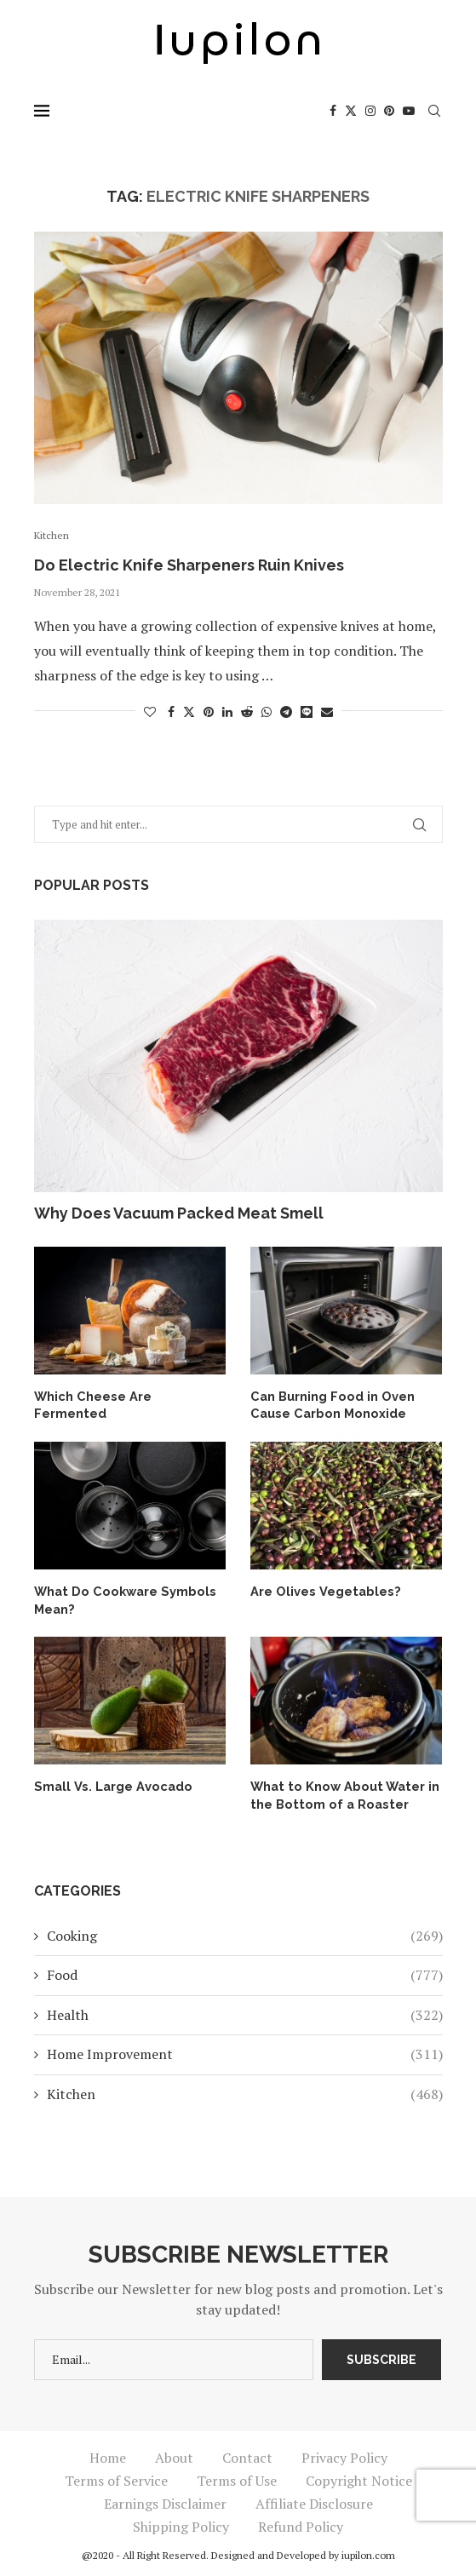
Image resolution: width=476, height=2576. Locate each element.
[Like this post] (150, 711)
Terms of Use (237, 2477)
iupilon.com (368, 2551)
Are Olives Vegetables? (321, 1590)
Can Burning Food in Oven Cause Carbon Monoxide (328, 1404)
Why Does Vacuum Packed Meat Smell (179, 1213)
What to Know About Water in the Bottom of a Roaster (338, 1791)
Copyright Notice (359, 2477)
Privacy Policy (344, 2454)
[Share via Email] (327, 711)
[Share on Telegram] (286, 711)
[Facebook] (333, 110)
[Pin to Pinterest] (209, 711)
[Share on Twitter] (189, 711)
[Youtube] (409, 110)
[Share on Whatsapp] (266, 711)
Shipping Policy (181, 2523)
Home (107, 2454)
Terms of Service (116, 2477)
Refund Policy (300, 2523)
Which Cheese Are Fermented (127, 1396)
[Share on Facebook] (171, 711)
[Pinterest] (389, 110)
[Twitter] (351, 110)
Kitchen (245, 2089)
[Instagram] (370, 110)
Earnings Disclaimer (165, 2500)
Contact (247, 2454)
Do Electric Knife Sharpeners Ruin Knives (189, 565)
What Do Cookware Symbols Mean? (119, 1598)
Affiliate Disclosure (314, 2500)
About (174, 2454)
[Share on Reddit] (247, 711)
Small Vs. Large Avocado (109, 1783)
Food (245, 1971)
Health (245, 2010)
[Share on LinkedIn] (227, 711)
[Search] (434, 110)
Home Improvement (245, 2049)
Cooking (245, 1931)
